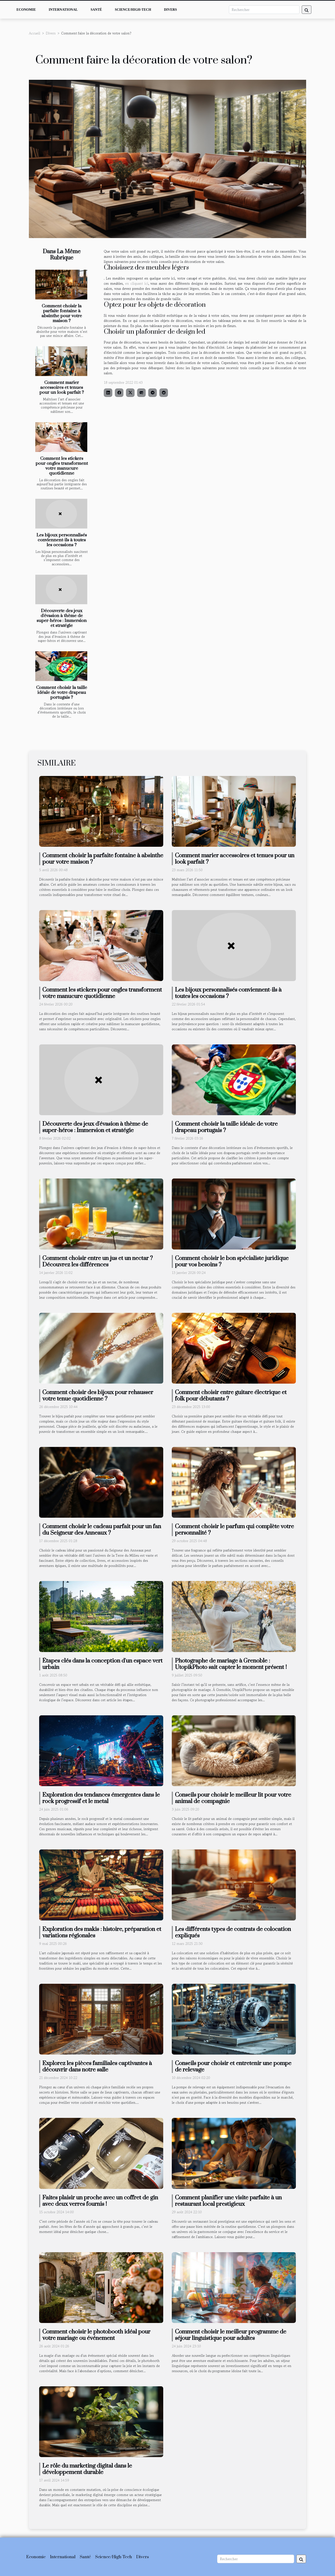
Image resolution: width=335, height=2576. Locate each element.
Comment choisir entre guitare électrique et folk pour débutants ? (231, 1395)
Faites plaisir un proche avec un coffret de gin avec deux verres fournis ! (100, 2201)
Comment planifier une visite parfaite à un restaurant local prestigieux (228, 2201)
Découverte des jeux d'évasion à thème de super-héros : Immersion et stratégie (62, 618)
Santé (96, 9)
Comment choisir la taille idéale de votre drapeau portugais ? (61, 692)
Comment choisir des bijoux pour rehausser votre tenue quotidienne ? (97, 1395)
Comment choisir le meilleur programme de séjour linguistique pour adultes (230, 2335)
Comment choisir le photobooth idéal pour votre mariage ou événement (96, 2335)
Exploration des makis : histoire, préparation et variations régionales (101, 1932)
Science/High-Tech (133, 9)
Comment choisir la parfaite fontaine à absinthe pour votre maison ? (62, 313)
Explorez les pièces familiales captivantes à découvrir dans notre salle (97, 2066)
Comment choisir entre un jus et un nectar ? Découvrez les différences (97, 1261)
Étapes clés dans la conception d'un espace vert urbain (102, 1664)
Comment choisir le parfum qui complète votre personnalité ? (234, 1530)
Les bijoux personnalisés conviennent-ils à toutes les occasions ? (61, 540)
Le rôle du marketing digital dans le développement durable (87, 2469)
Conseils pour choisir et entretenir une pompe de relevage (233, 2066)
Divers (170, 9)
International (63, 9)
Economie (26, 9)
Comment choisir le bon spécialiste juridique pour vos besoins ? (232, 1261)
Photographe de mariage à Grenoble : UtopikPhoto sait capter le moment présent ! (231, 1664)
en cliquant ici (136, 283)
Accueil (34, 33)
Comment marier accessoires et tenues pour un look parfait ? (61, 387)
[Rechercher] (264, 9)
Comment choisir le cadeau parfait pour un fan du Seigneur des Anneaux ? (101, 1530)
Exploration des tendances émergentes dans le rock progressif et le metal (101, 1798)
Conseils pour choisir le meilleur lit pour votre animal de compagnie (233, 1798)
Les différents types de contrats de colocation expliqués (233, 1932)
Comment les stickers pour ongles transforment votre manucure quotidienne (62, 466)
